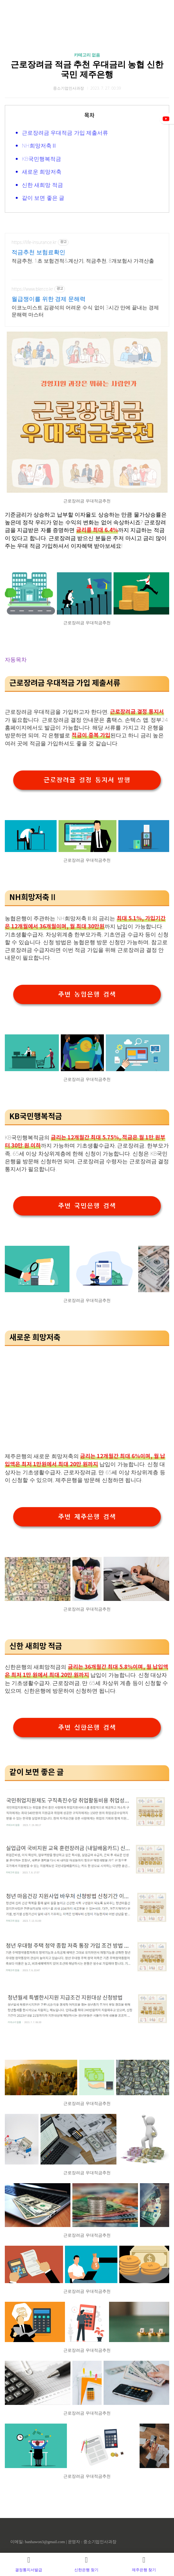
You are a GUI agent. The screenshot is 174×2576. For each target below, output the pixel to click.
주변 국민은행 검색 (87, 1205)
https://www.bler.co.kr (32, 289)
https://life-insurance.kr (34, 242)
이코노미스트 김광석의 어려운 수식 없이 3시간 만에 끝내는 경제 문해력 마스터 (85, 311)
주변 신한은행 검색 (87, 1727)
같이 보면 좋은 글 (43, 197)
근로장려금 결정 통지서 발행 (86, 780)
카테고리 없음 (87, 55)
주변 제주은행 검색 (87, 1516)
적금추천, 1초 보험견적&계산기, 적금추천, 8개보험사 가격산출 (83, 260)
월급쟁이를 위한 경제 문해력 (49, 299)
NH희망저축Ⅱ (39, 145)
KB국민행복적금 (41, 158)
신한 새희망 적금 (42, 185)
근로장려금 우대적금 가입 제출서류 (65, 132)
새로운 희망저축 (41, 171)
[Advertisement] (87, 1392)
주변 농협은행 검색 (87, 994)
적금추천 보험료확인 (38, 252)
